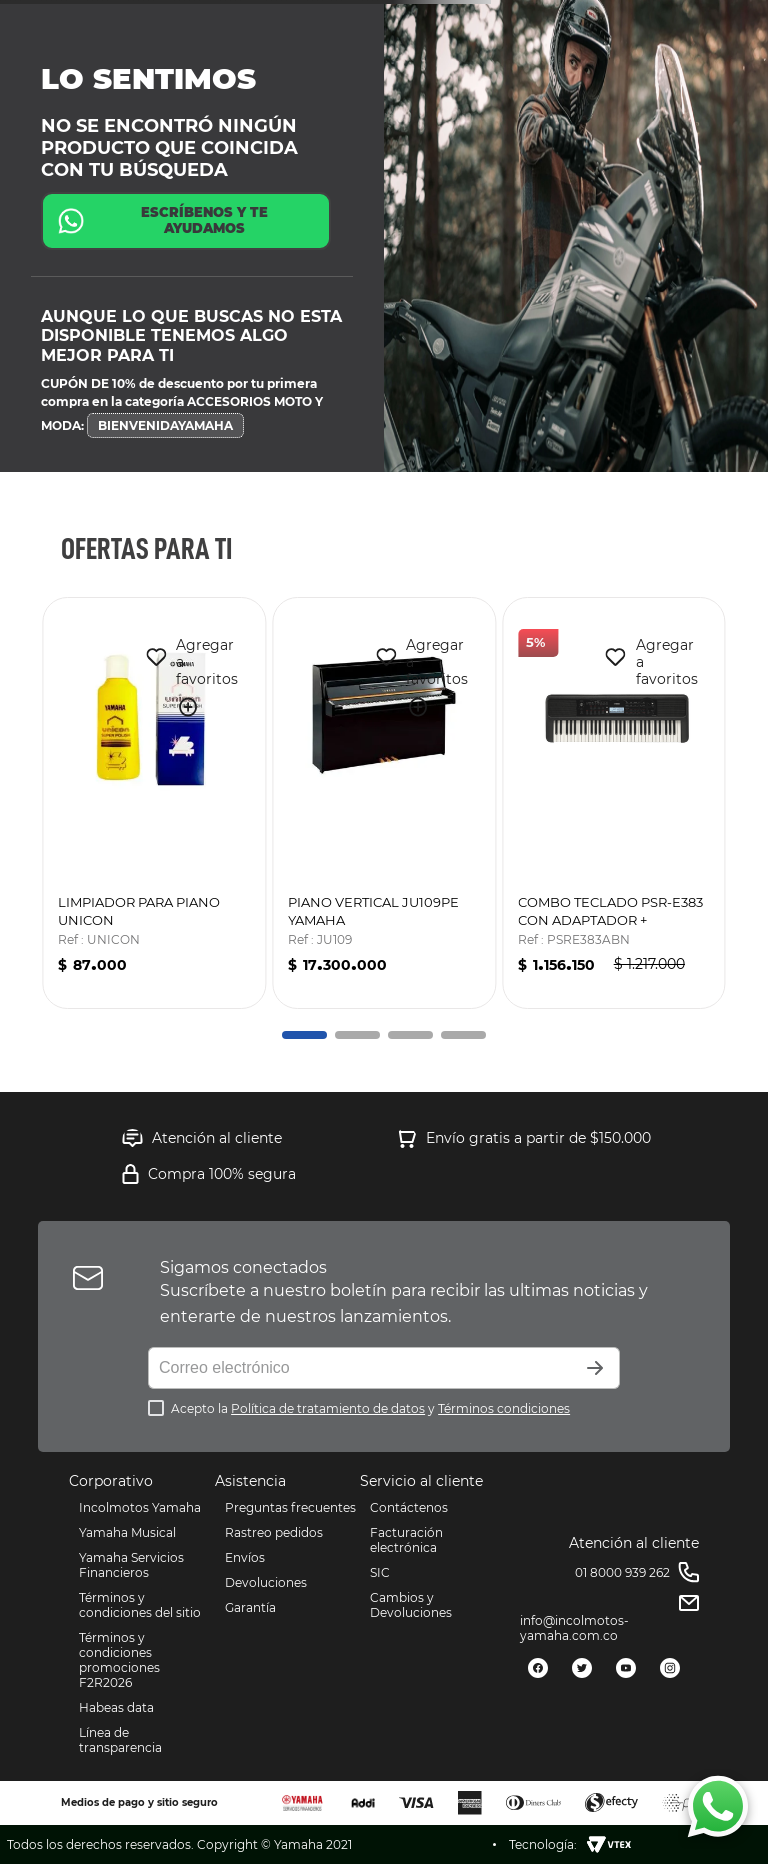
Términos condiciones (504, 1408)
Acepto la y (370, 1408)
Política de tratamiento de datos (328, 1408)
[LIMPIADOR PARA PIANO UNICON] (154, 803)
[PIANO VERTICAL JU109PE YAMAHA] (384, 803)
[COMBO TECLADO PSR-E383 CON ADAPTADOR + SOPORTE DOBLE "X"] (614, 803)
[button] (180, 708)
